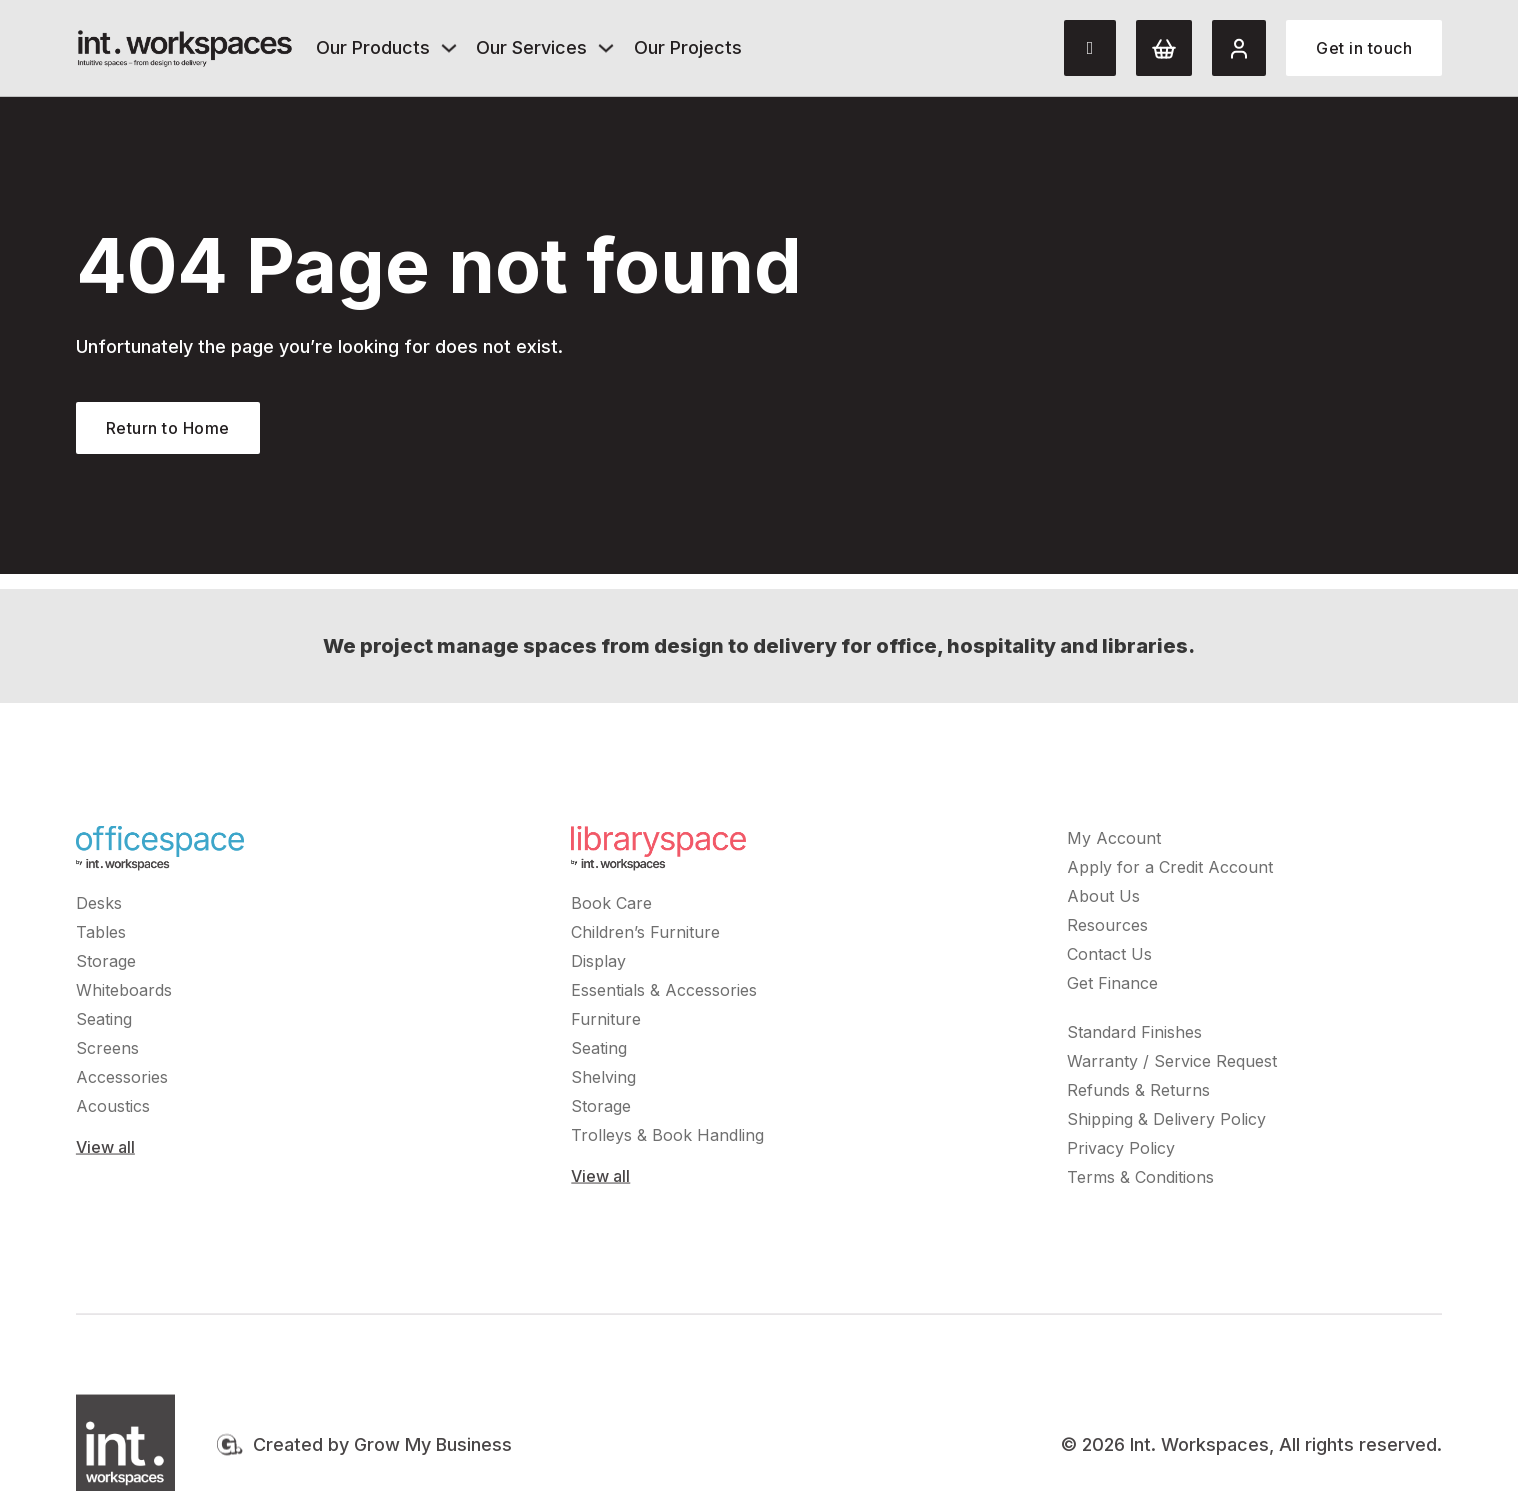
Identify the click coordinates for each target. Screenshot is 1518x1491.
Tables (101, 936)
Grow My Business (433, 1448)
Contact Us (1109, 958)
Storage (106, 965)
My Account (1114, 842)
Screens (107, 1052)
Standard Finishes (1134, 1036)
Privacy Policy (1121, 1152)
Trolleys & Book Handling (667, 1139)
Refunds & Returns (1138, 1094)
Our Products (373, 47)
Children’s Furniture (645, 936)
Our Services (531, 47)
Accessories (122, 1081)
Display (598, 965)
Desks (99, 907)
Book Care (611, 907)
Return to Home (168, 428)
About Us (1103, 900)
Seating (104, 1023)
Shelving (603, 1081)
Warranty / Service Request (1172, 1065)
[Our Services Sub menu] (606, 48)
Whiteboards (124, 994)
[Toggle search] (1090, 48)
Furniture (606, 1023)
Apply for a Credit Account (1170, 871)
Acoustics (113, 1110)
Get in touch (1364, 48)
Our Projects (688, 47)
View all (105, 1151)
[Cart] (1164, 48)
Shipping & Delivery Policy (1166, 1123)
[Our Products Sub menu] (449, 48)
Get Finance (1112, 987)
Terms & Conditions (1140, 1181)
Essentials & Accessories (664, 994)
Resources (1107, 929)
